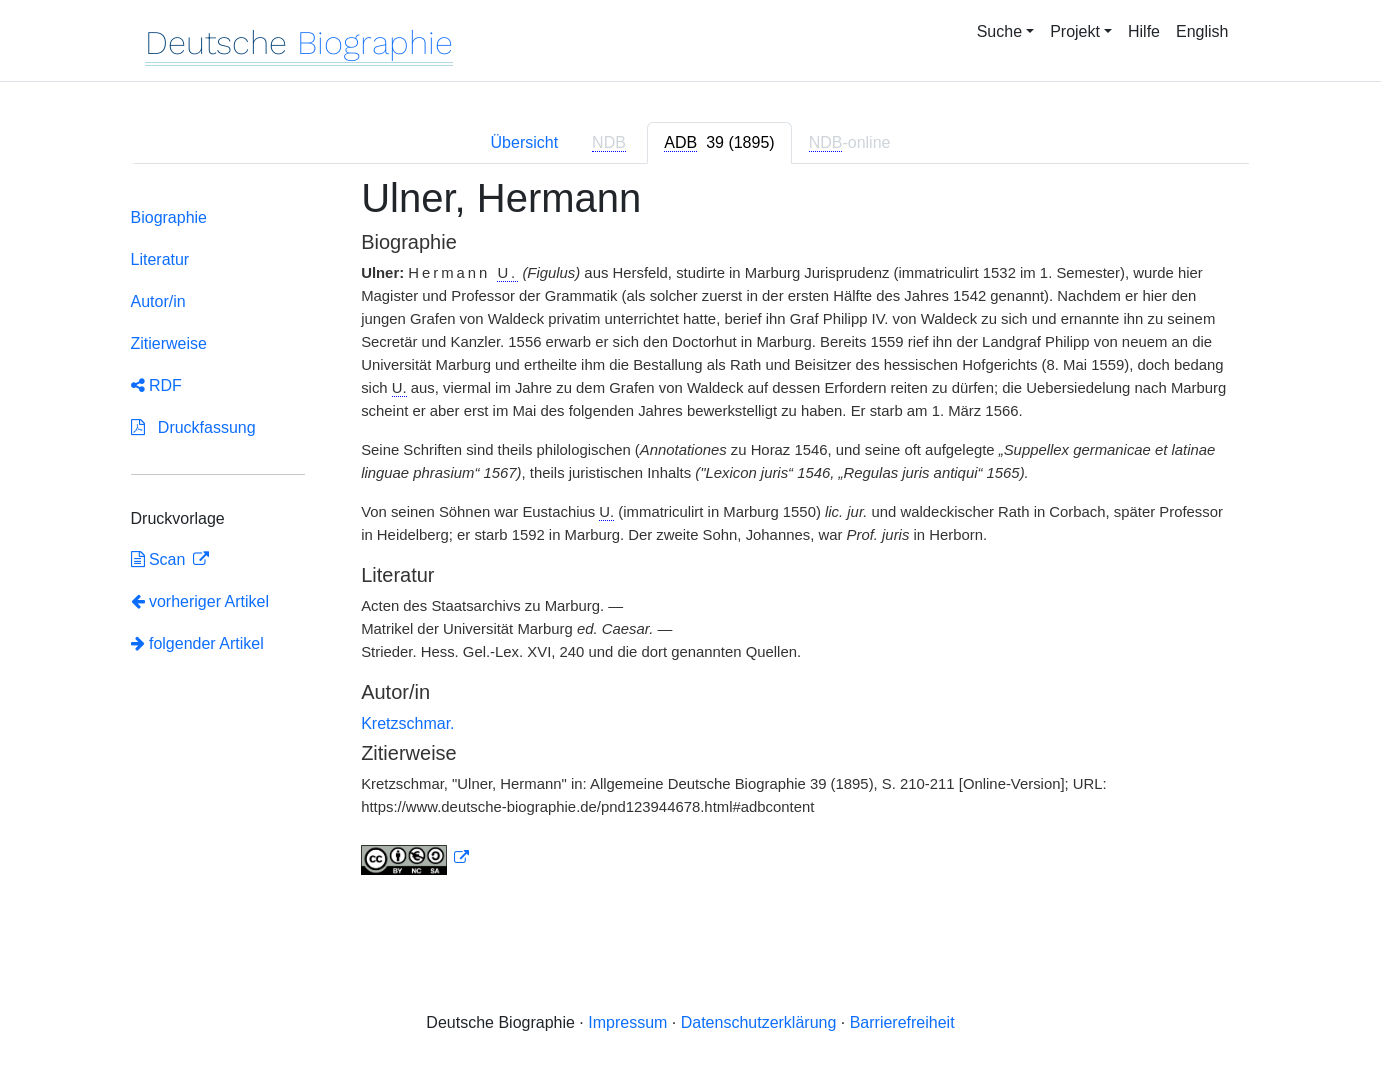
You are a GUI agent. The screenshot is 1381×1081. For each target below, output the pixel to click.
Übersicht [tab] (525, 142)
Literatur (160, 259)
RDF (156, 385)
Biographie (169, 217)
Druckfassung (193, 427)
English (1202, 31)
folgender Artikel (197, 643)
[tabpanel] (691, 537)
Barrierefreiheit (902, 1022)
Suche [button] (999, 31)
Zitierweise (169, 343)
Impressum (627, 1022)
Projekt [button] (1075, 31)
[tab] (719, 143)
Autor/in (158, 301)
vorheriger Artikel (200, 601)
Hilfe (1144, 31)
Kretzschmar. (407, 723)
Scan (160, 559)
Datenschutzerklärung (759, 1022)
